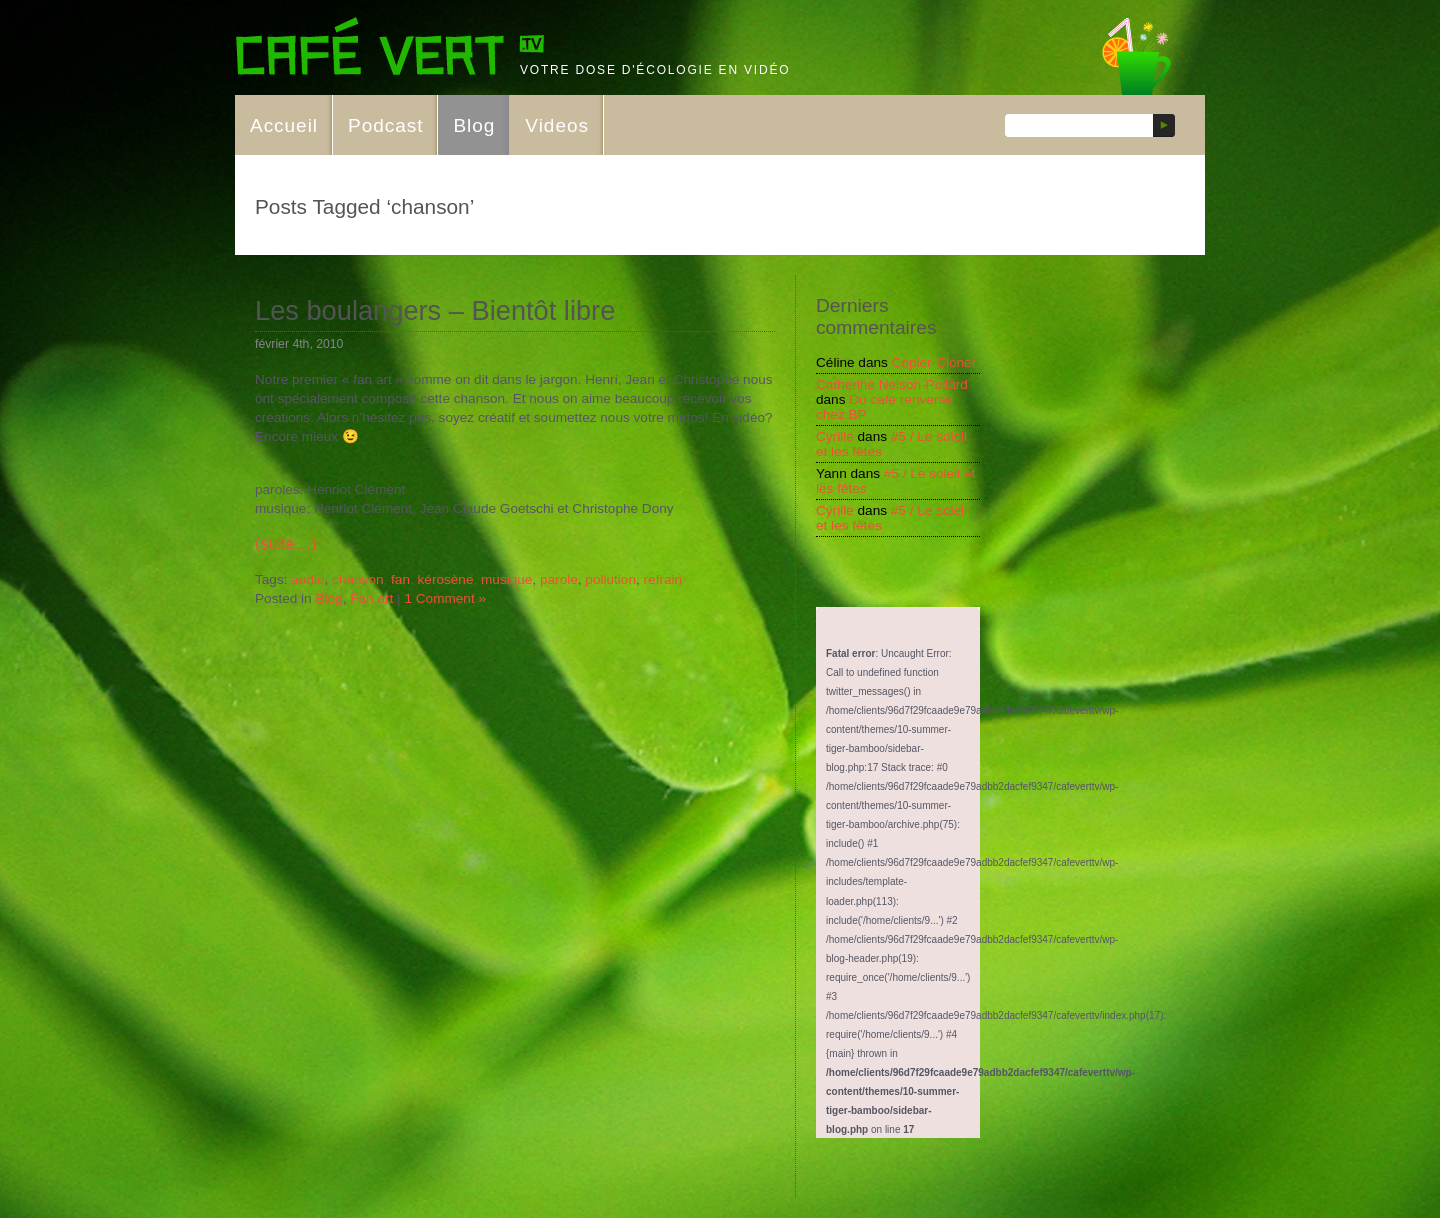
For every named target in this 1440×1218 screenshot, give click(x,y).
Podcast (385, 125)
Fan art (371, 598)
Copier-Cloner (934, 362)
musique (506, 579)
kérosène (446, 579)
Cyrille (835, 436)
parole (559, 579)
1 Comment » (445, 598)
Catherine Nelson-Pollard (892, 384)
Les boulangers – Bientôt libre (435, 310)
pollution (610, 579)
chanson (357, 579)
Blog (474, 125)
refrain (663, 579)
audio (307, 579)
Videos (557, 125)
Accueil (284, 125)
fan (400, 579)
